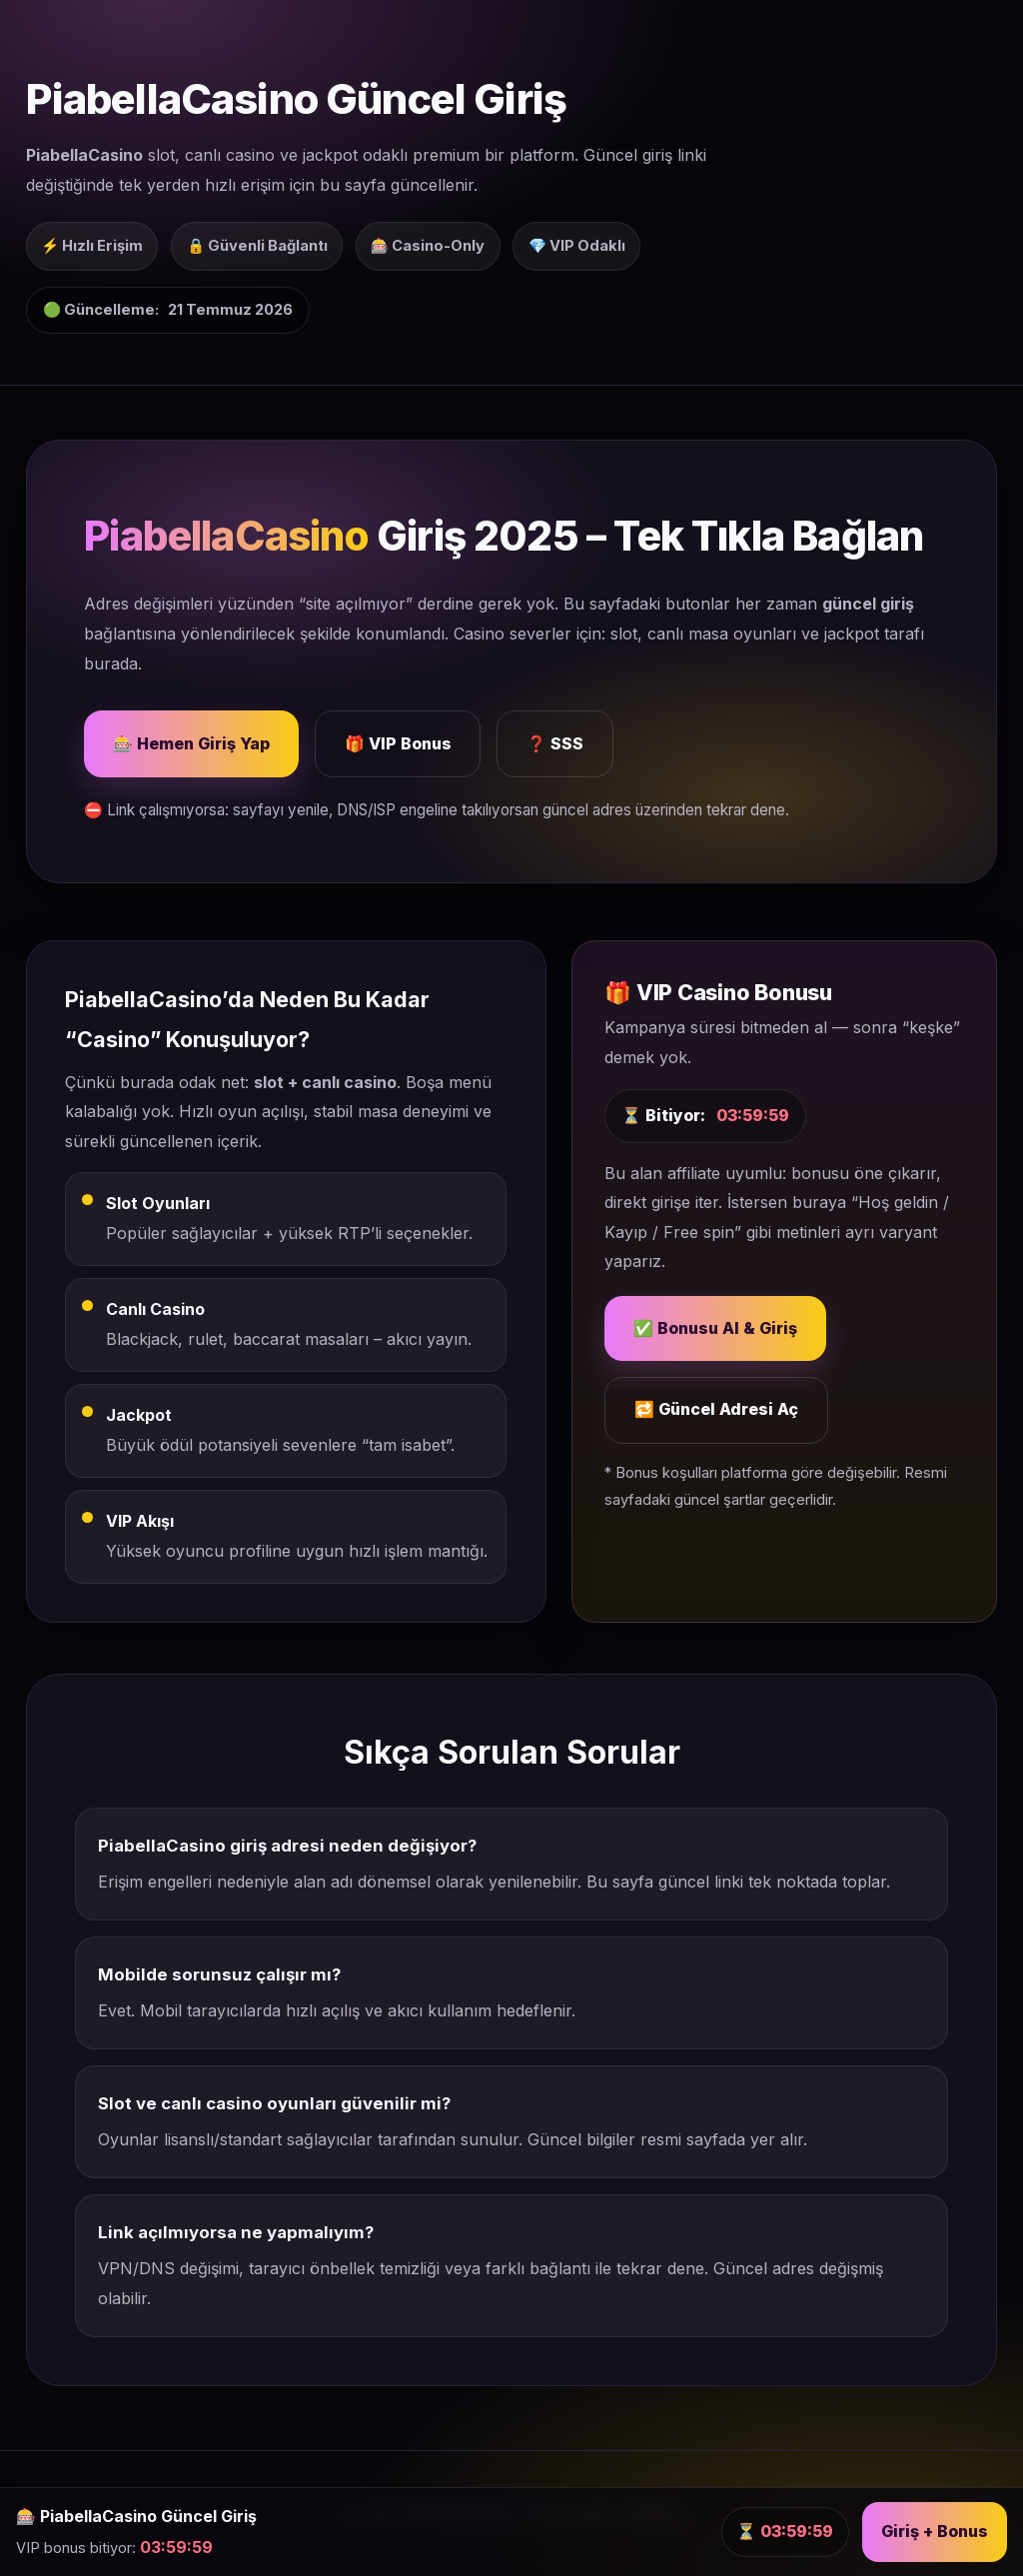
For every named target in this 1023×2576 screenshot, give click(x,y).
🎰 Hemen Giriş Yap (191, 743)
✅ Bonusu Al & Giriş (715, 1328)
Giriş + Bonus (934, 2531)
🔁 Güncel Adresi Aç (716, 1409)
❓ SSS (554, 743)
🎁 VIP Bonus (398, 743)
